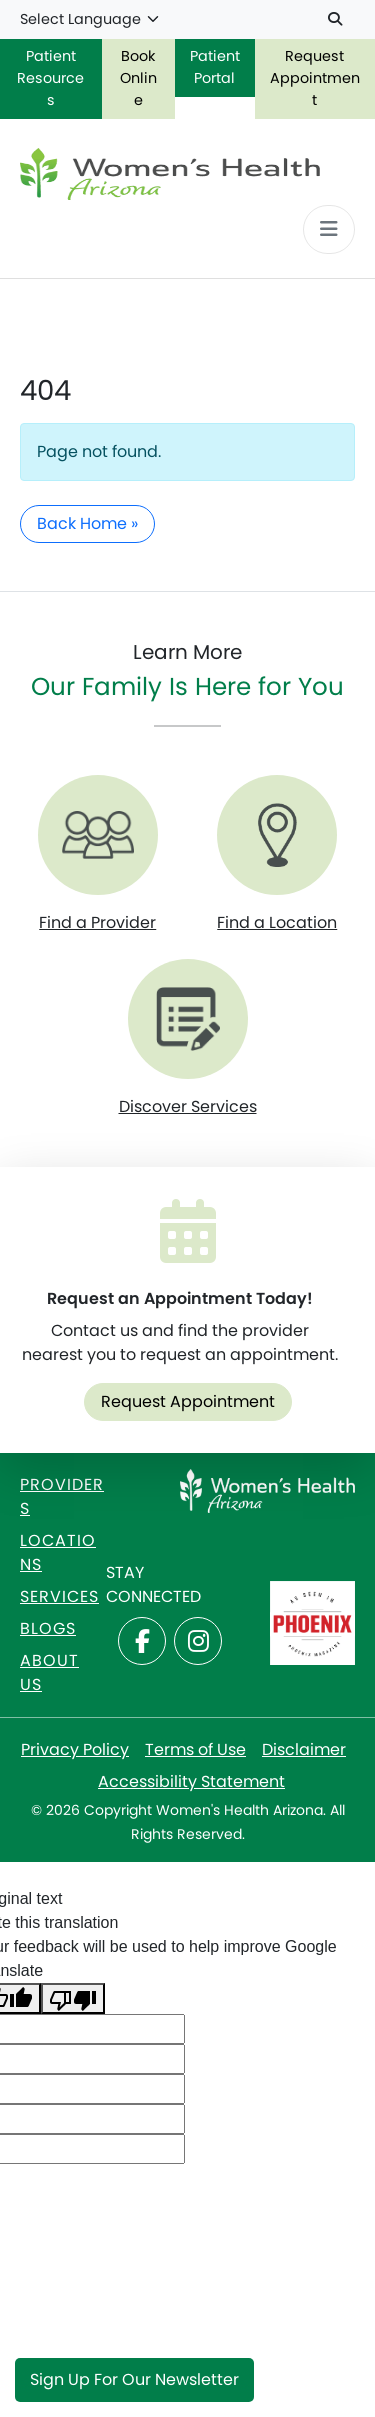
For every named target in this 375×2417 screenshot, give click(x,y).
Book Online (138, 77)
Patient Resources (50, 77)
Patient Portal (215, 67)
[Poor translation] (73, 1998)
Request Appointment (188, 1401)
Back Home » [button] (87, 523)
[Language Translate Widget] (90, 20)
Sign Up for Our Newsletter (134, 2379)
